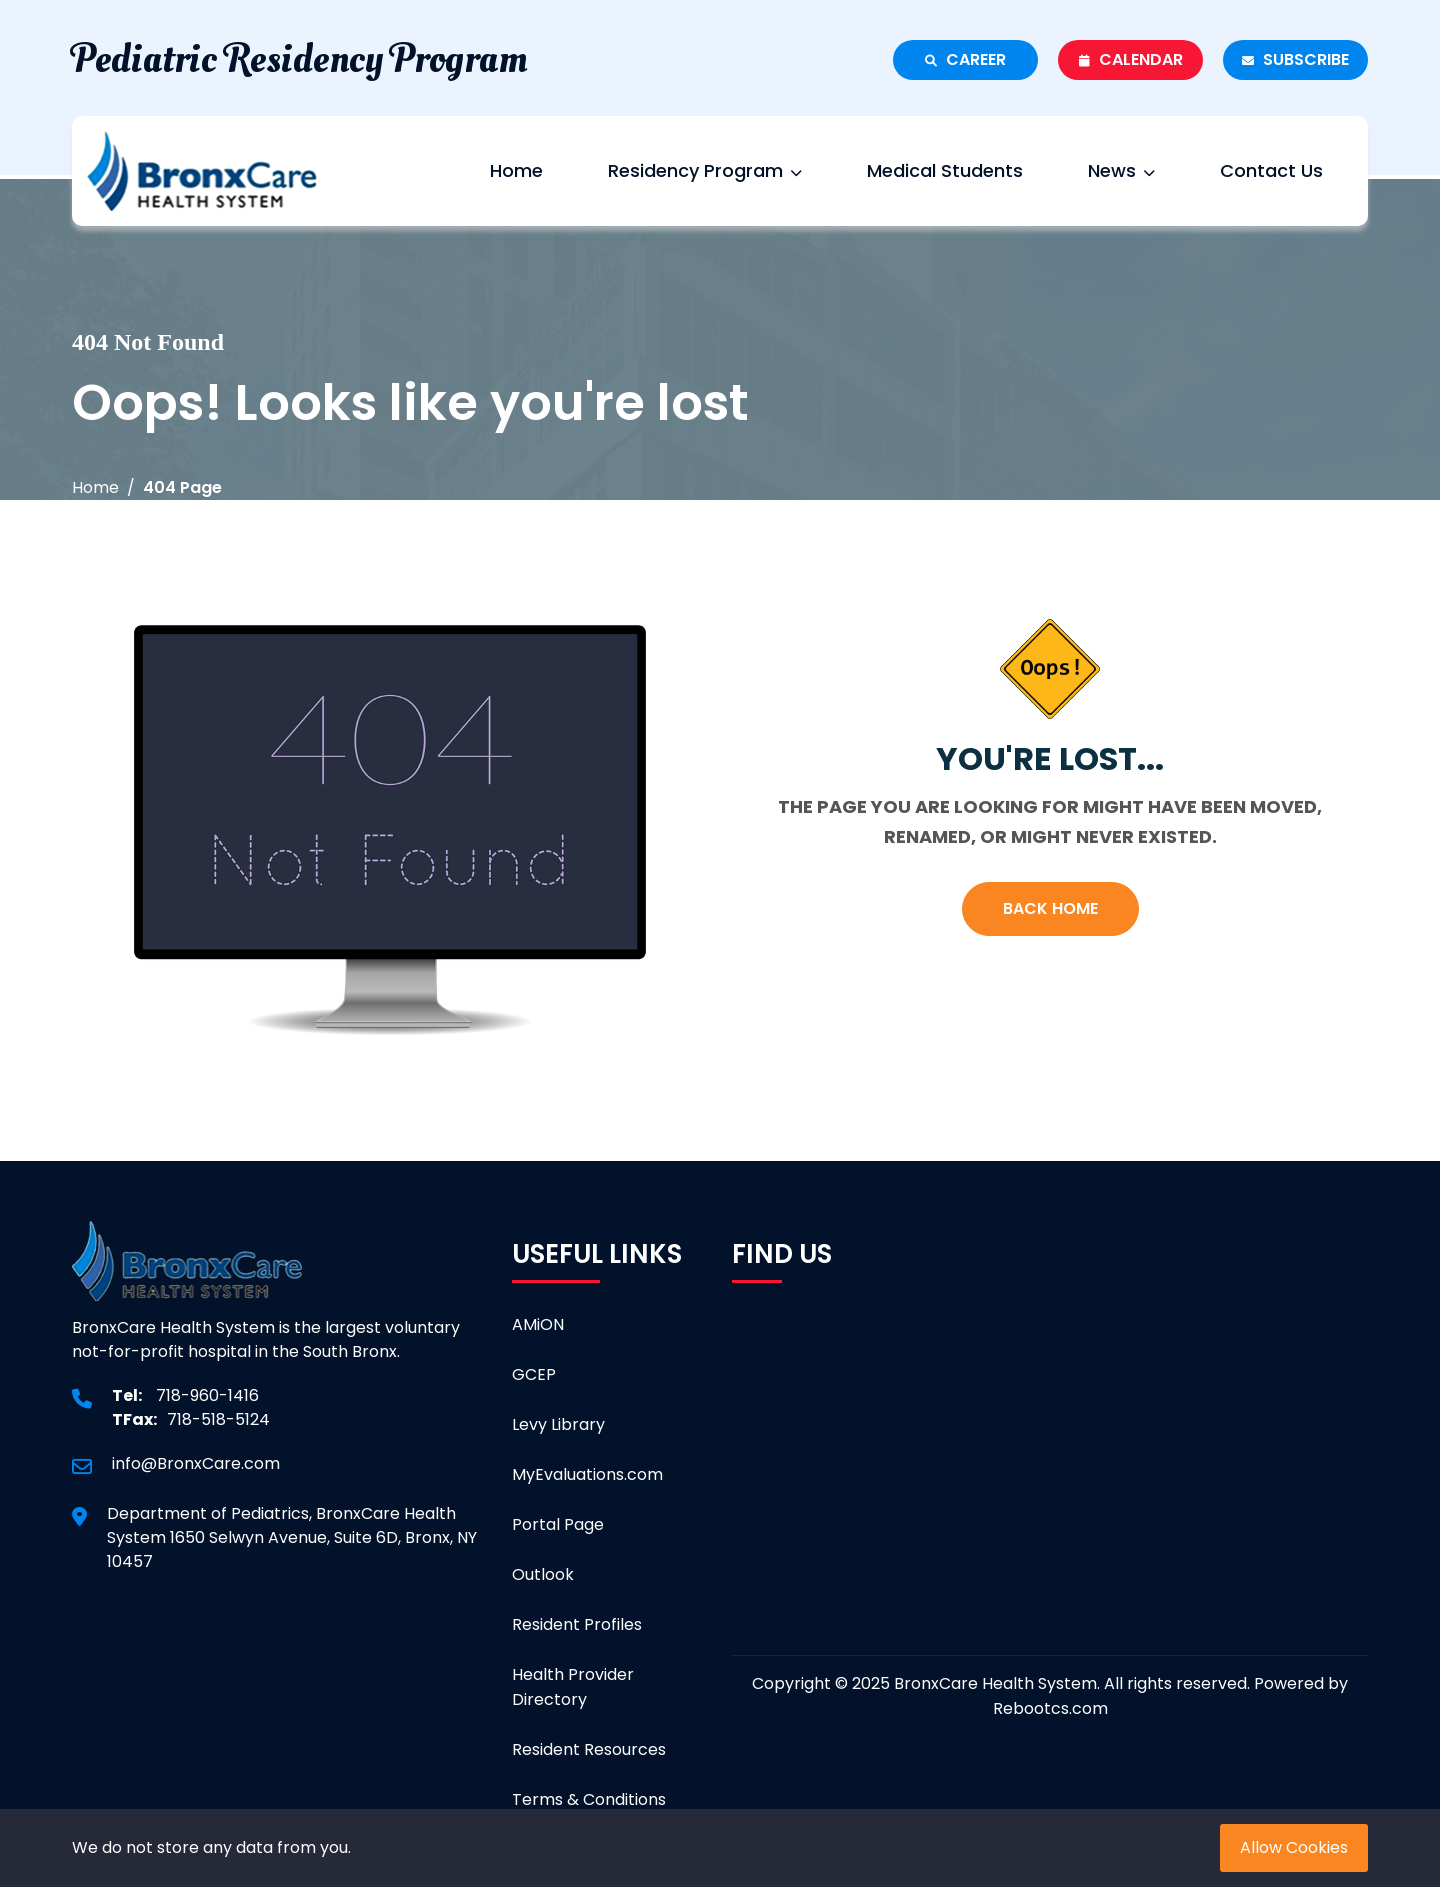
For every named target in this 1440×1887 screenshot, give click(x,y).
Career (965, 59)
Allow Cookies (1294, 1847)
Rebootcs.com (1050, 1708)
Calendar (1131, 59)
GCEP (534, 1374)
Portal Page (558, 1524)
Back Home (1050, 908)
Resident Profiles (577, 1624)
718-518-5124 (218, 1419)
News (1121, 170)
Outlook (543, 1574)
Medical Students (945, 170)
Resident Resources (589, 1749)
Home (516, 170)
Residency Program (705, 170)
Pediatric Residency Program (299, 59)
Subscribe (1295, 59)
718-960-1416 (207, 1395)
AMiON (538, 1324)
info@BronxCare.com (196, 1463)
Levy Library (558, 1424)
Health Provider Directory (573, 1687)
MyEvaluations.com (587, 1474)
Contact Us (1271, 170)
